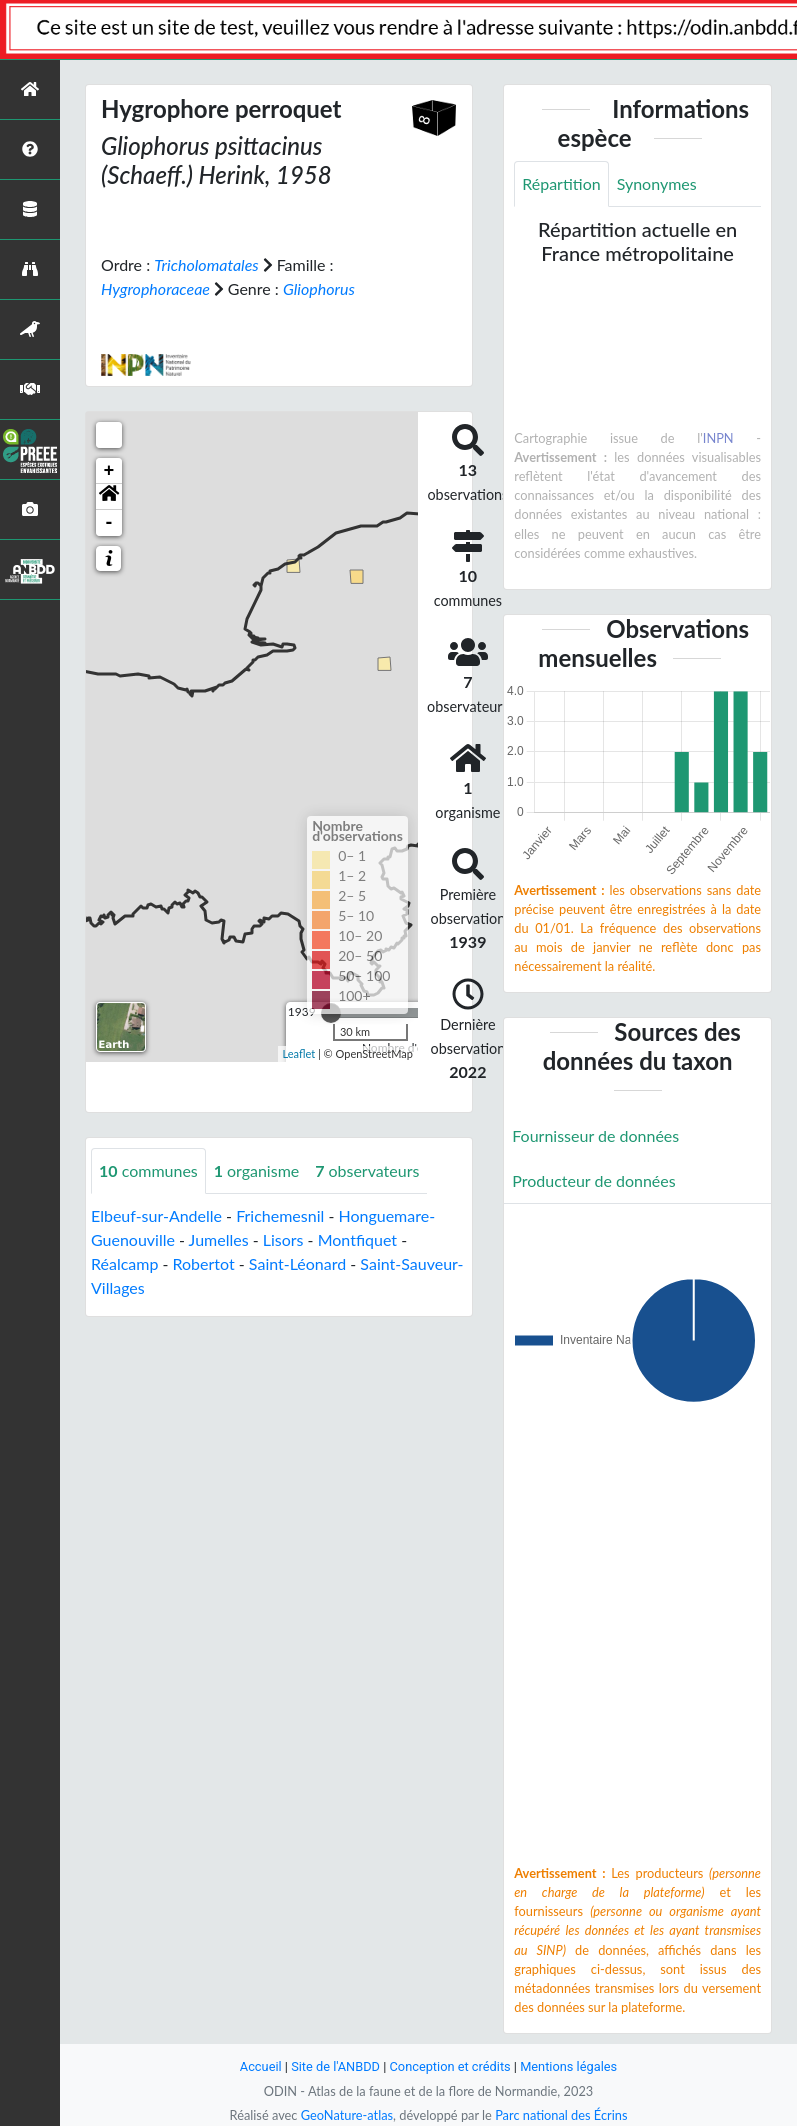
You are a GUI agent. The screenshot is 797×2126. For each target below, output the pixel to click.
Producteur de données (593, 1180)
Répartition (561, 183)
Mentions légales (568, 2066)
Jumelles (219, 1239)
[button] (109, 497)
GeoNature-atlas (347, 2115)
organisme (256, 1170)
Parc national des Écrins (561, 2115)
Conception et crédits (450, 2066)
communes (148, 1170)
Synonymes (657, 183)
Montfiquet (357, 1239)
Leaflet (299, 1053)
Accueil (261, 2066)
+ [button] (109, 471)
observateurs (367, 1170)
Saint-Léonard (297, 1263)
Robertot (204, 1263)
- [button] (109, 523)
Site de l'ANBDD (335, 2066)
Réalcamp (124, 1263)
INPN (718, 438)
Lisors (283, 1239)
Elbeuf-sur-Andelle (156, 1215)
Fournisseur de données (595, 1135)
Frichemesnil (280, 1215)
